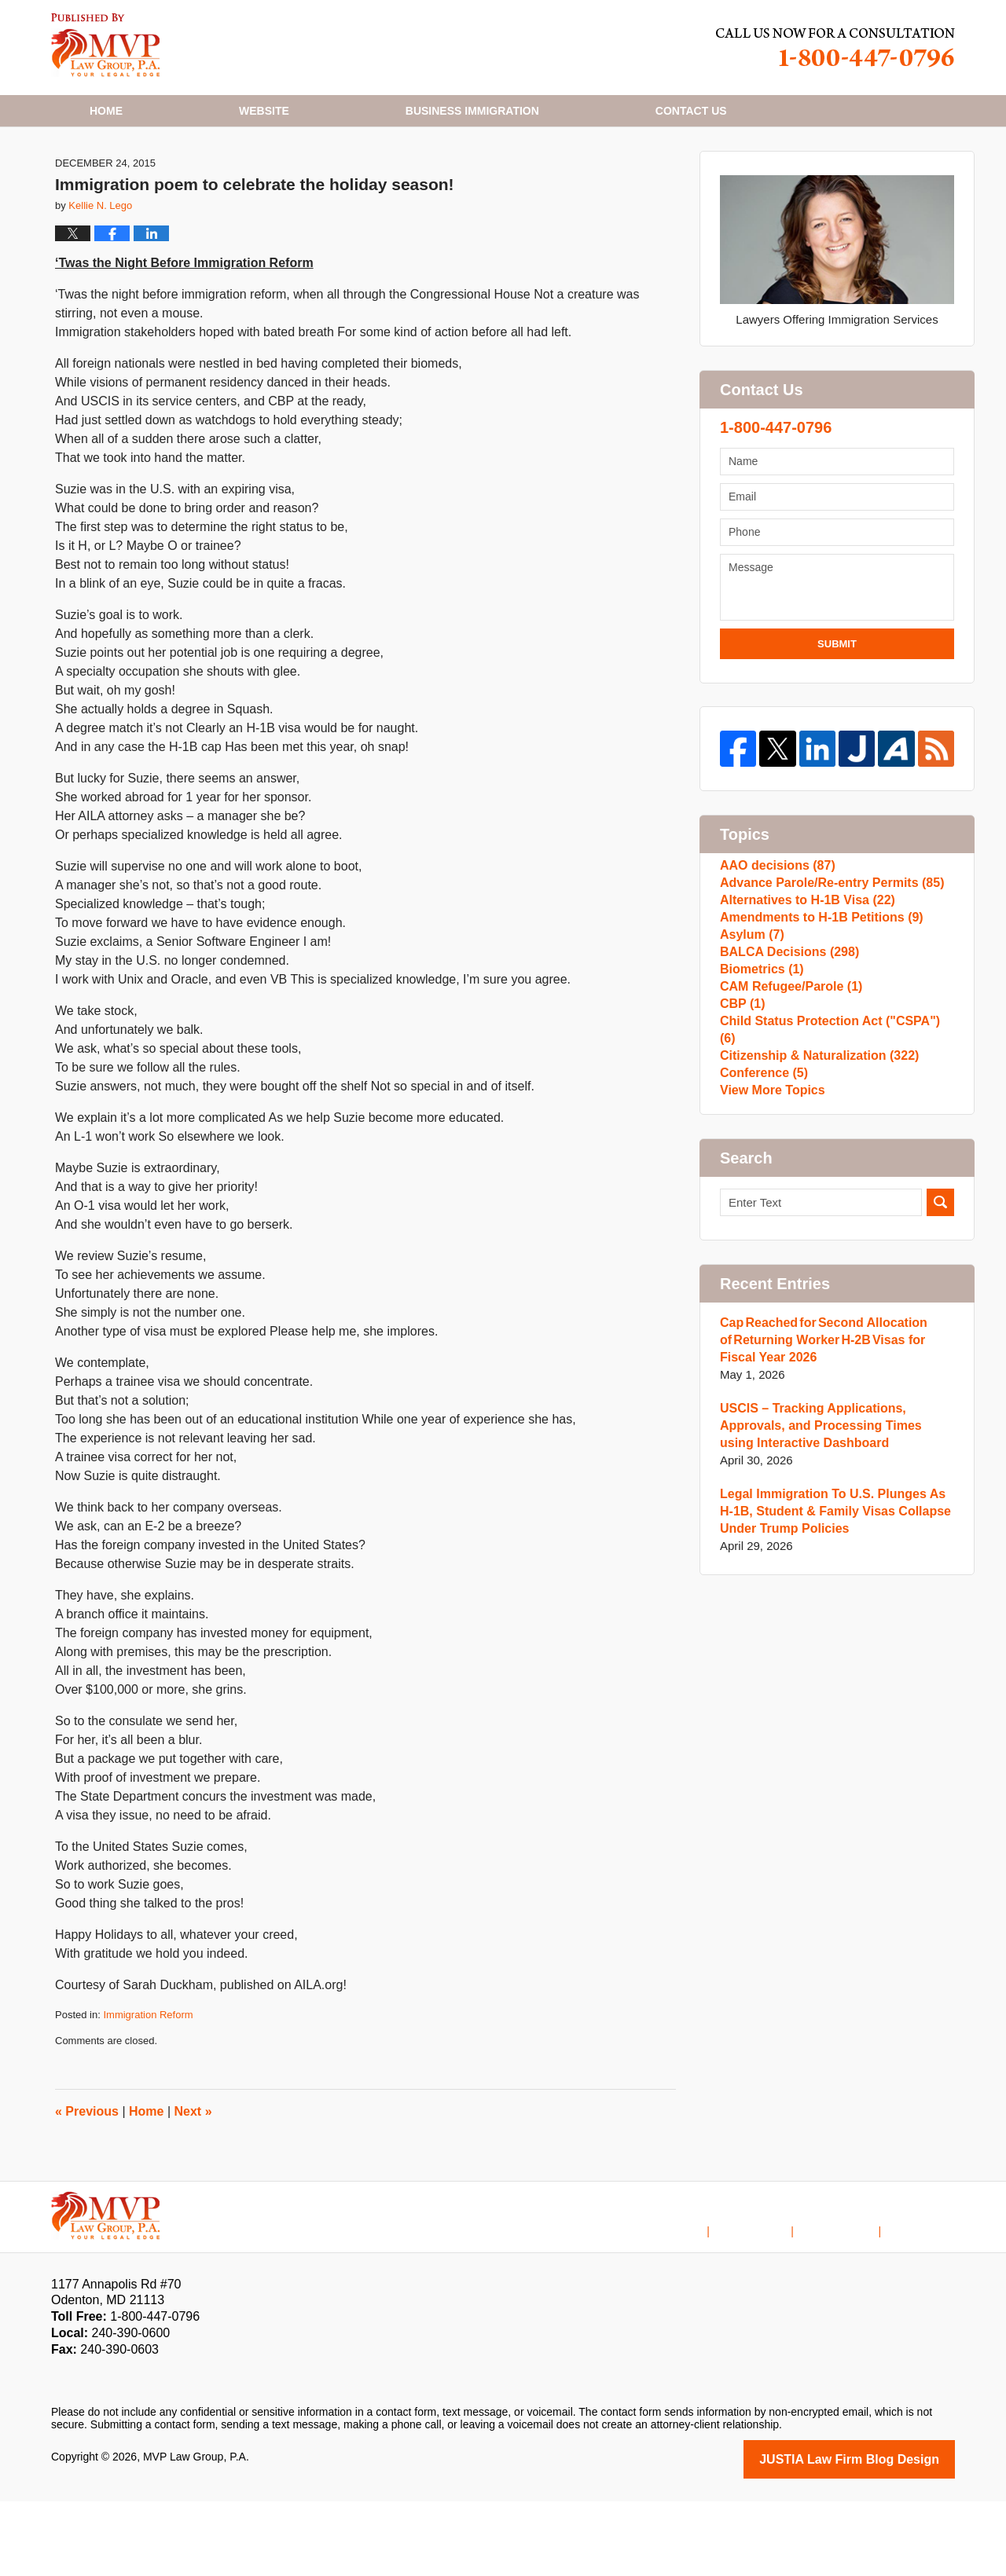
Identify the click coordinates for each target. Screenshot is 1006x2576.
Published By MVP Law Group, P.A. (835, 47)
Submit (837, 721)
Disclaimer (774, 2295)
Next (193, 2188)
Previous (87, 2188)
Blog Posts (928, 2295)
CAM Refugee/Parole (787, 1123)
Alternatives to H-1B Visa (802, 997)
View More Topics (769, 1248)
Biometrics (759, 1098)
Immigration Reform (148, 2092)
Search (940, 1365)
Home (106, 110)
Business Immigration (472, 110)
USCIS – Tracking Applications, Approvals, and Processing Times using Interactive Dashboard (832, 1588)
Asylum (750, 1047)
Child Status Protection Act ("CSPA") (832, 1173)
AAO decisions (774, 947)
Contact (691, 110)
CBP (741, 1148)
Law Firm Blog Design (880, 2535)
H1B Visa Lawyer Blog (105, 45)
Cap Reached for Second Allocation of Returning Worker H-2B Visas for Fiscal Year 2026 (834, 1502)
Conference (761, 1223)
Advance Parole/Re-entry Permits (825, 972)
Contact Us (851, 2295)
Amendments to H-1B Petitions (815, 1022)
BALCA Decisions (785, 1072)
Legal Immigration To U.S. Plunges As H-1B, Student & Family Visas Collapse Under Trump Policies (833, 1674)
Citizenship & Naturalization (813, 1198)
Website (264, 110)
